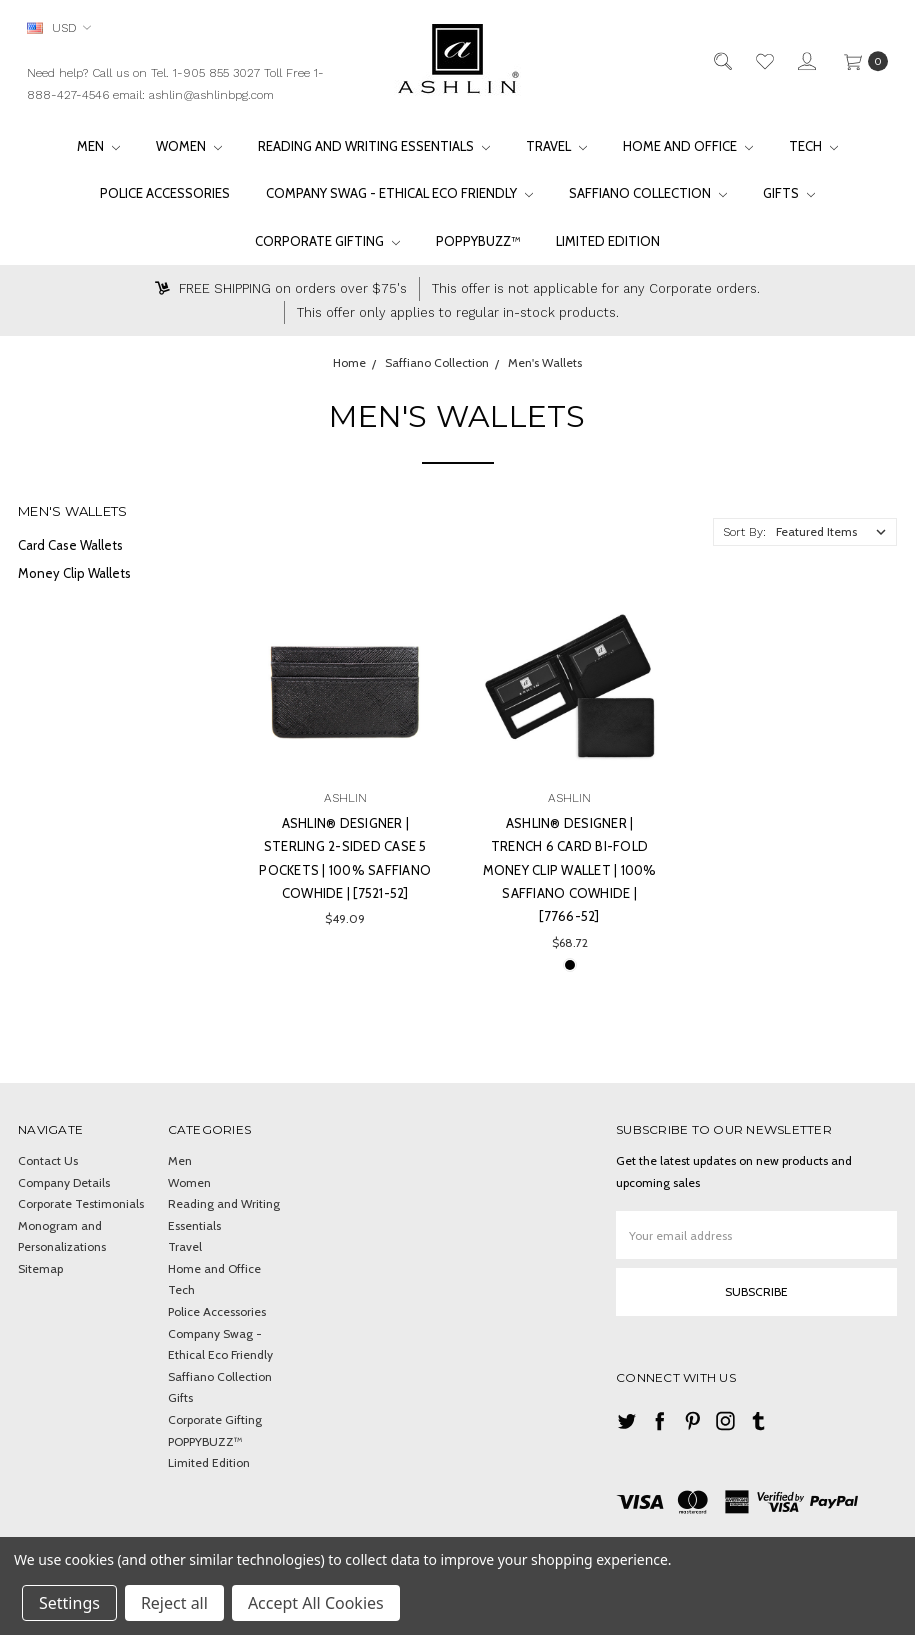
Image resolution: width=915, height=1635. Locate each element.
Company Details (64, 1182)
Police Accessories (165, 193)
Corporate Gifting (327, 241)
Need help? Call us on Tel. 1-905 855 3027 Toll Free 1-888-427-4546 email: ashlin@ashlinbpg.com (175, 84)
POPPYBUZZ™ (478, 241)
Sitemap (40, 1268)
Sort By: (744, 532)
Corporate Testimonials (81, 1203)
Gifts (789, 193)
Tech (813, 146)
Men (98, 146)
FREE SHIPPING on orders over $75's (281, 288)
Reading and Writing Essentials (374, 146)
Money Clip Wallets (74, 573)
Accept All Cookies (316, 1603)
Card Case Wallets (70, 545)
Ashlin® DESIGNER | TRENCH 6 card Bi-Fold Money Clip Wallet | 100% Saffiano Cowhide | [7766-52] (570, 870)
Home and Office (688, 146)
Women (189, 146)
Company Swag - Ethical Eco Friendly (399, 193)
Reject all (174, 1603)
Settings (69, 1603)
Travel (556, 146)
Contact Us (48, 1160)
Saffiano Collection (648, 193)
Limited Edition (608, 241)
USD (59, 27)
